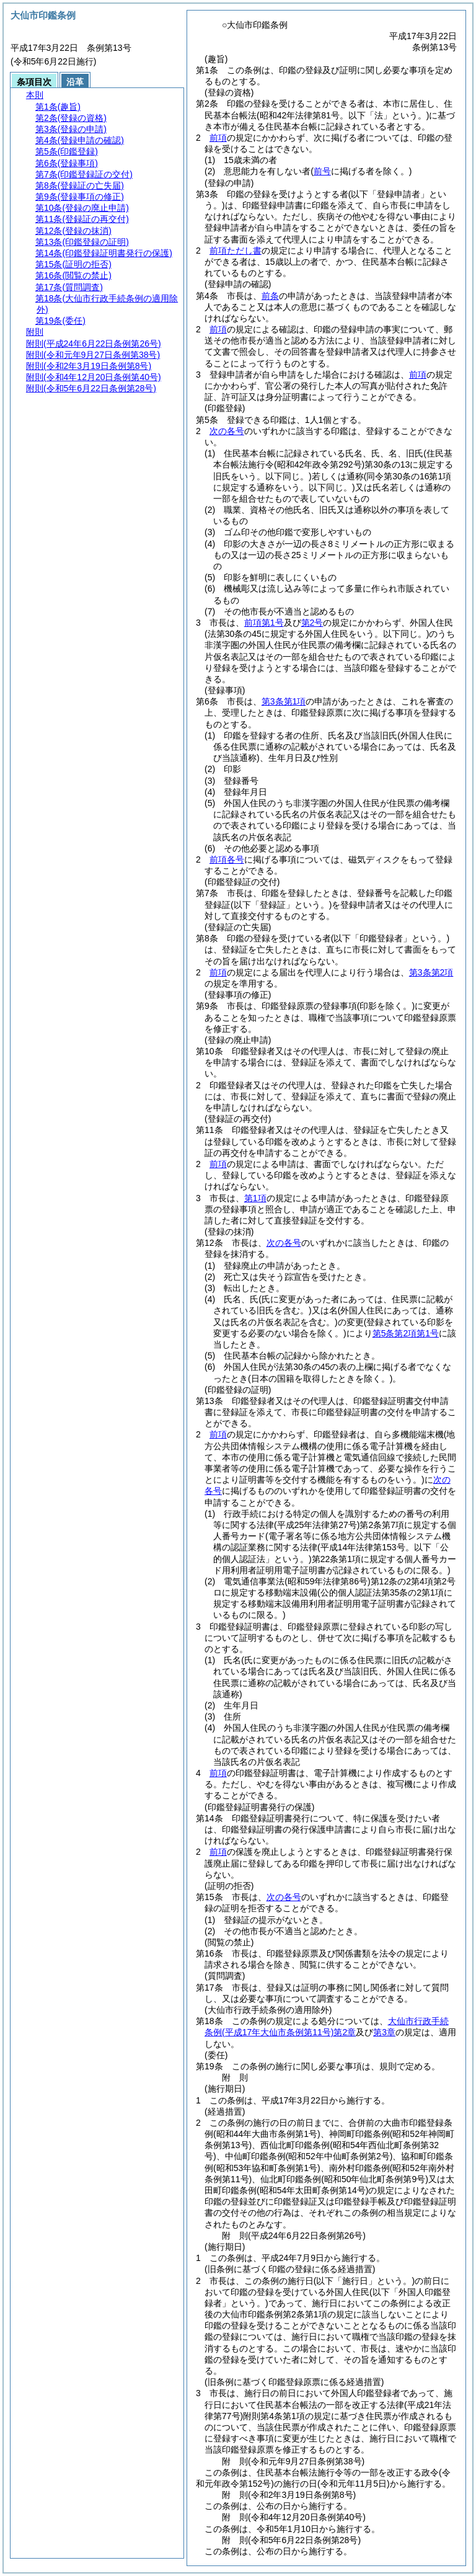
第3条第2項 (431, 972)
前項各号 (226, 859)
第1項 (255, 1198)
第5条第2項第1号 (405, 1333)
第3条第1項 (284, 701)
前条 (270, 296)
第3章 (384, 2032)
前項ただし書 (235, 250)
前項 (218, 138)
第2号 (312, 623)
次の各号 (226, 431)
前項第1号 (264, 623)
